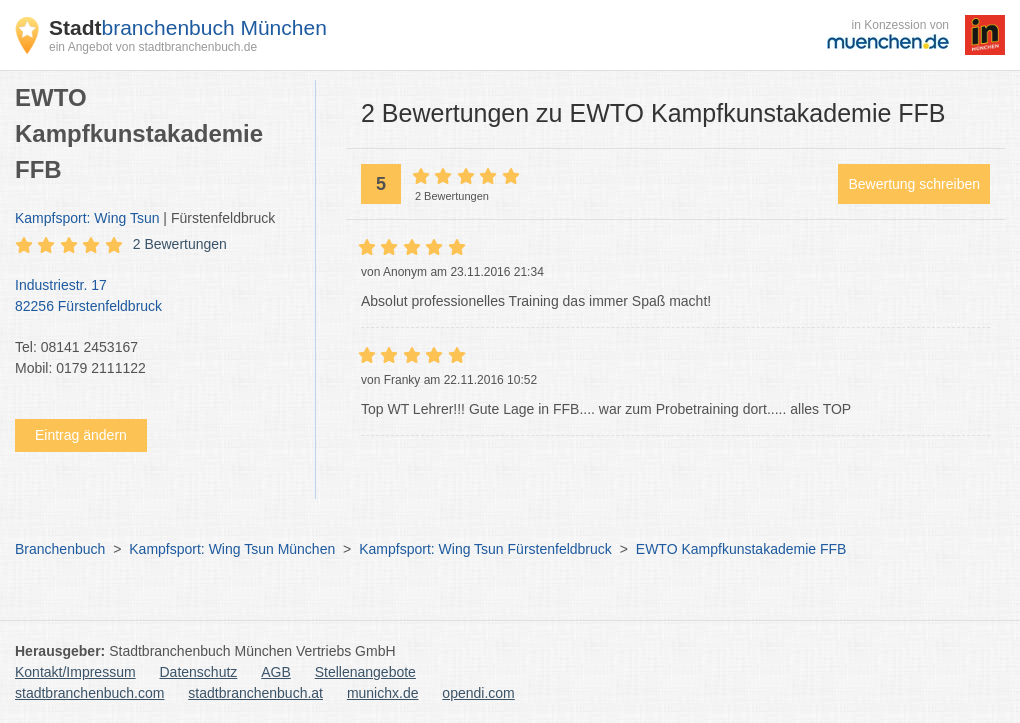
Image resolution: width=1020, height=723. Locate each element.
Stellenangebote (365, 672)
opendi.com (478, 693)
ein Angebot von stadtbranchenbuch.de (153, 47)
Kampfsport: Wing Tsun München (232, 549)
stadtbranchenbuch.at (255, 693)
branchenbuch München (188, 27)
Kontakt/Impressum (75, 672)
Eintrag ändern (81, 435)
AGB (276, 672)
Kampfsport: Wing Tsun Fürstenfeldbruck (485, 549)
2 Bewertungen (180, 244)
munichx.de (383, 693)
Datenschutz (199, 672)
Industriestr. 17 (155, 297)
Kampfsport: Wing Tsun (87, 218)
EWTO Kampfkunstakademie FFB (741, 549)
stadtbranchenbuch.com (89, 693)
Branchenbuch (60, 549)
